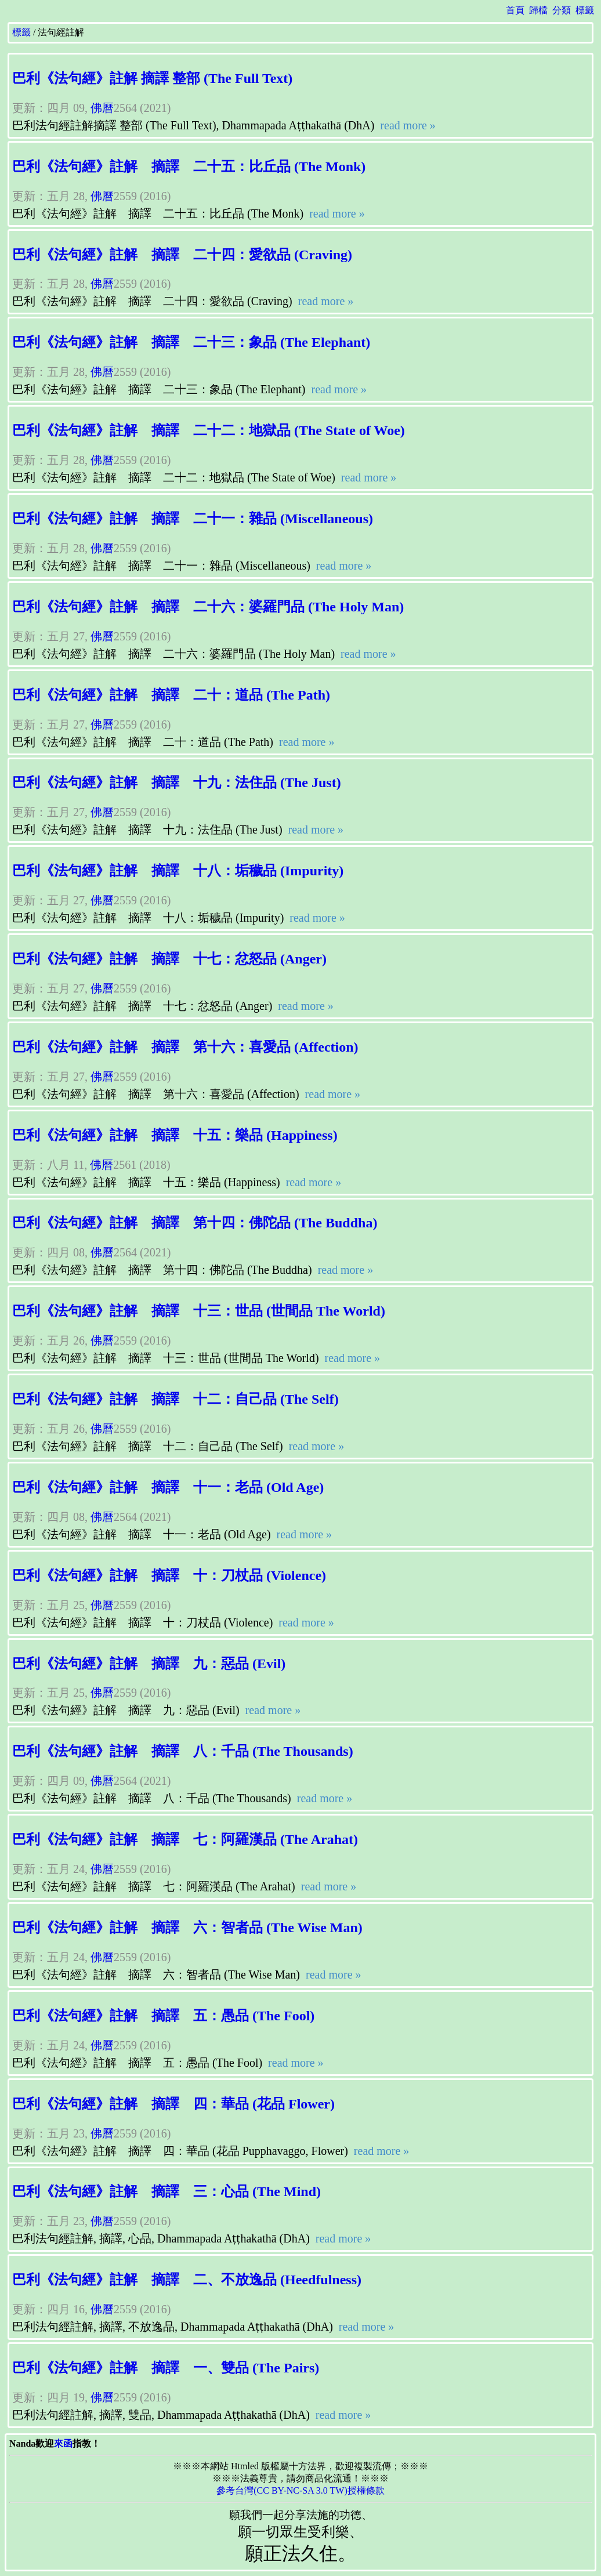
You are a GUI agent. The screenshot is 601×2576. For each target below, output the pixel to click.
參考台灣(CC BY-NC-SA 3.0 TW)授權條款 (300, 2490)
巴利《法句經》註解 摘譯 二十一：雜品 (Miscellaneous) (192, 518)
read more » (406, 125)
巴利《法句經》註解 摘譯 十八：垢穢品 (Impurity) (177, 870)
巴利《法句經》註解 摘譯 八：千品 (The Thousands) (182, 1751)
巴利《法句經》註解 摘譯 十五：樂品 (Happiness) (175, 1135)
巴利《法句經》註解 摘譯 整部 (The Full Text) (152, 78)
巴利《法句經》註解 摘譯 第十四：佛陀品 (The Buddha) (194, 1222)
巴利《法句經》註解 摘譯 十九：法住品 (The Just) (176, 782)
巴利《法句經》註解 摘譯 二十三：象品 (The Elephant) (191, 342)
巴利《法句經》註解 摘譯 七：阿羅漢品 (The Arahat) (185, 1839)
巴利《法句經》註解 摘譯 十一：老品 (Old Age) (168, 1487)
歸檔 (538, 10)
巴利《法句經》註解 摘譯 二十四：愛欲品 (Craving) (182, 254)
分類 (561, 10)
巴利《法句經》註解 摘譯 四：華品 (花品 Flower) (173, 2103)
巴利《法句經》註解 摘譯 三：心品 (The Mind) (166, 2191)
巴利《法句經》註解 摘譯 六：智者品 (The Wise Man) (187, 1927)
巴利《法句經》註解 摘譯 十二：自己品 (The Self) (175, 1399)
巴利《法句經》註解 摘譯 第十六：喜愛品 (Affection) (185, 1047)
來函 (63, 2443)
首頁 (515, 10)
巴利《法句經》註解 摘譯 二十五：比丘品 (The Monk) (188, 166)
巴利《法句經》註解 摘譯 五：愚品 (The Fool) (163, 2015)
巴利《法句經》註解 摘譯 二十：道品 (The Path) (171, 694)
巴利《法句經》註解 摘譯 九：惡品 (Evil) (148, 1663)
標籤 (584, 10)
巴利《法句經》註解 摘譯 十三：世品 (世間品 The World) (198, 1310)
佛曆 (102, 108)
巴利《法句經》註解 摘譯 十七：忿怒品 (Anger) (169, 958)
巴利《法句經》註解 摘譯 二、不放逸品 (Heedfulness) (186, 2279)
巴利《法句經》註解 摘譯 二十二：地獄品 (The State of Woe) (208, 430)
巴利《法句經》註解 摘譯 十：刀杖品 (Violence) (169, 1575)
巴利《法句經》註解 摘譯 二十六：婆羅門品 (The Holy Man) (208, 606)
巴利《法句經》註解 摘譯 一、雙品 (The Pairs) (165, 2367)
